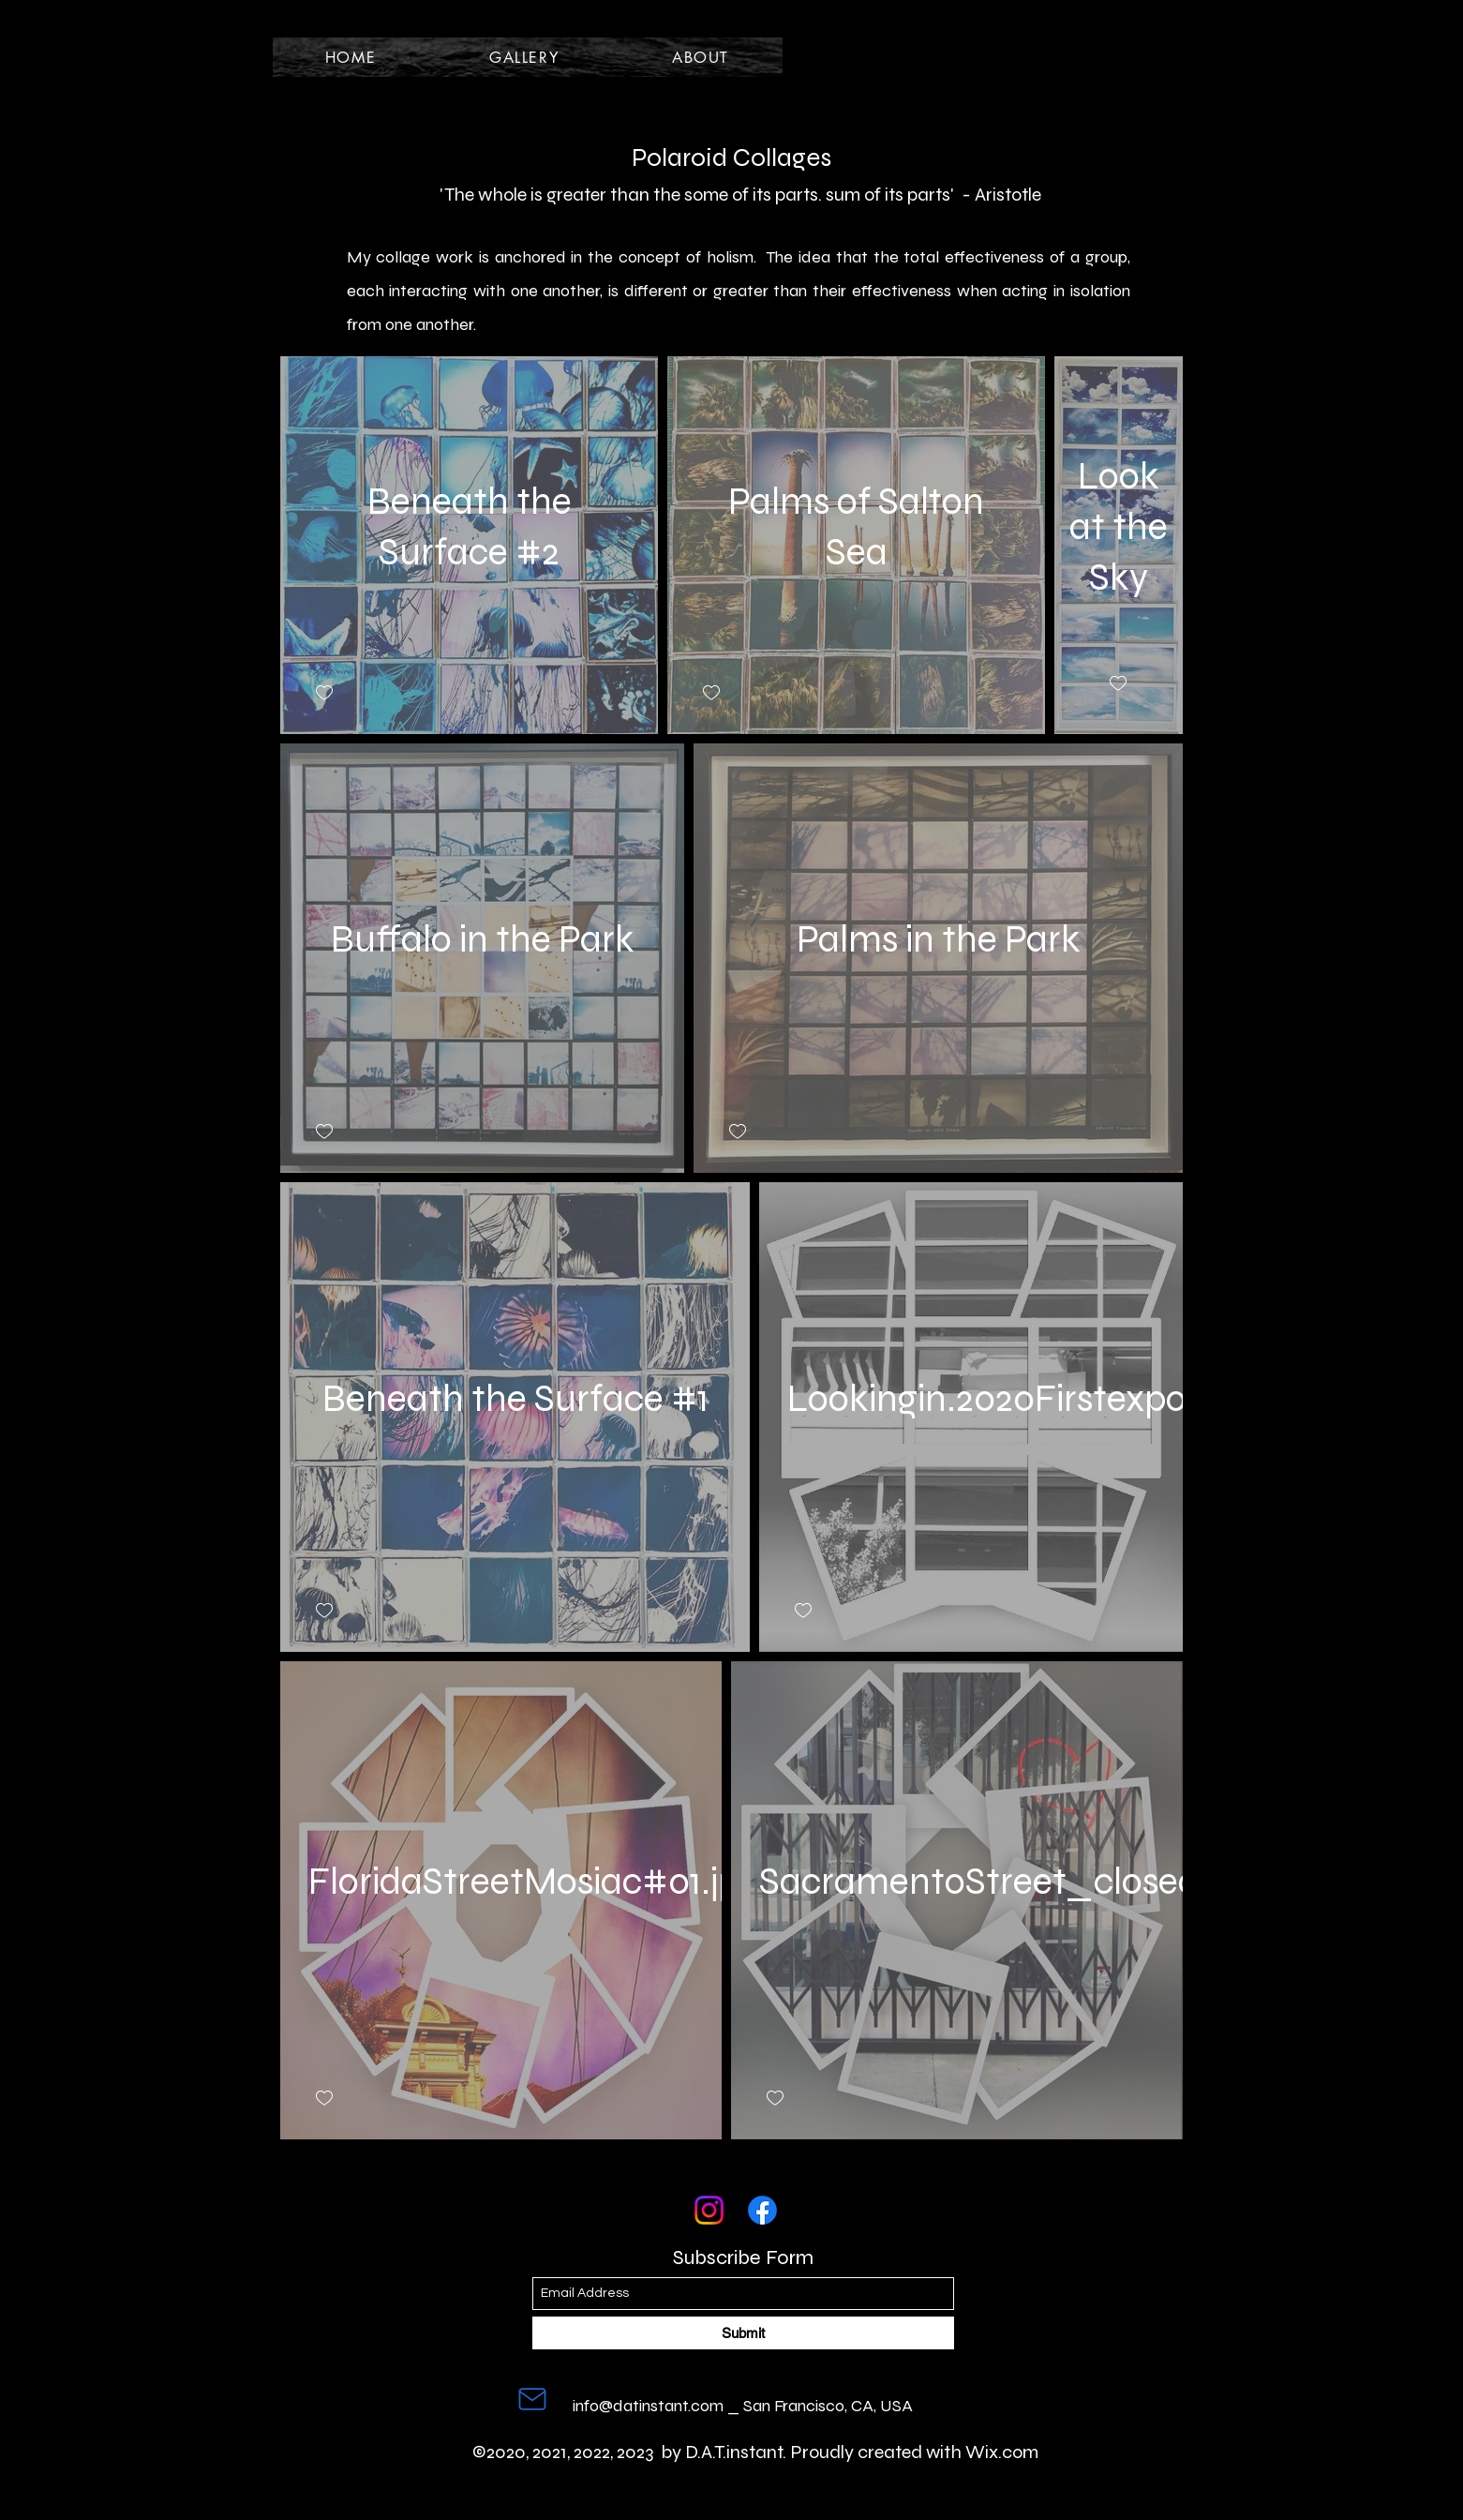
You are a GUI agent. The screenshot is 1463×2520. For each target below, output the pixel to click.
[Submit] (743, 2333)
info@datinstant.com (648, 2405)
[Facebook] (762, 2210)
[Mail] (532, 2399)
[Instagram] (709, 2210)
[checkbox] (324, 693)
